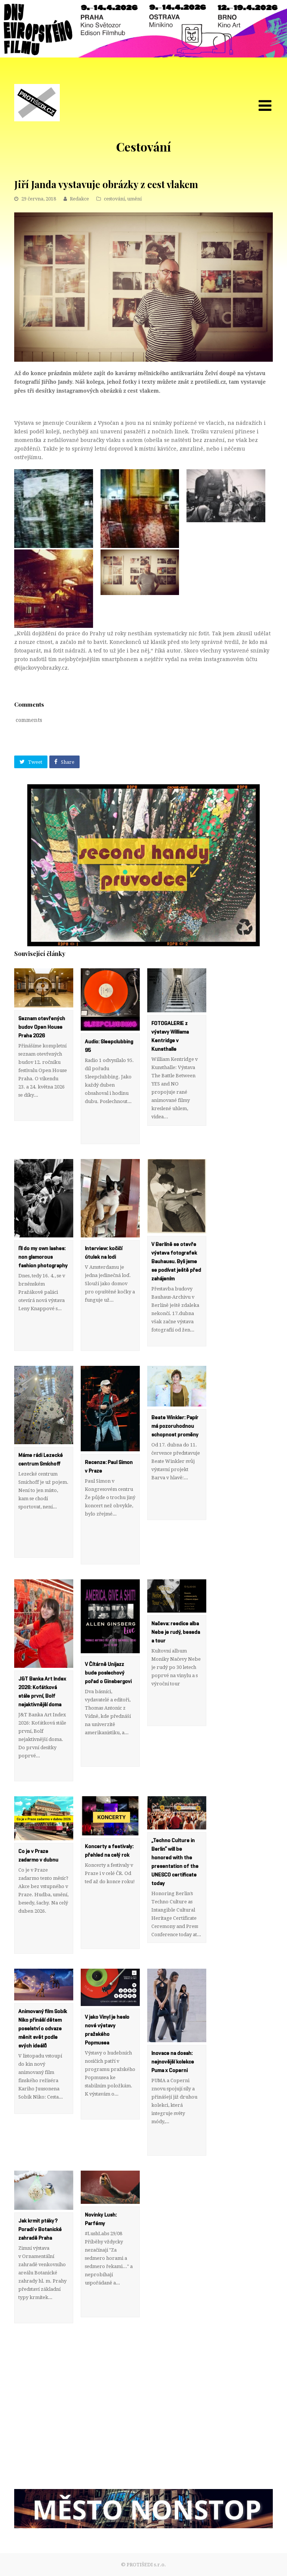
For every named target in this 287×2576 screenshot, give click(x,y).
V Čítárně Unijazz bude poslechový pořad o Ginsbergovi (108, 1673)
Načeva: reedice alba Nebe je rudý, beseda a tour (175, 1632)
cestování (114, 199)
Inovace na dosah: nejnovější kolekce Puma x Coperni (172, 2062)
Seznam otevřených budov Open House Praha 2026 (41, 1027)
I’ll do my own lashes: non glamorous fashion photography (43, 1257)
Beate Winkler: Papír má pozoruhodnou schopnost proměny (174, 1426)
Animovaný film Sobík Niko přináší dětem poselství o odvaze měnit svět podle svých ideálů (42, 2029)
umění (134, 199)
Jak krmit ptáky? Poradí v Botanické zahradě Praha (40, 2229)
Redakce (79, 199)
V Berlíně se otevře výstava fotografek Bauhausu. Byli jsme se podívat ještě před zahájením (176, 1261)
